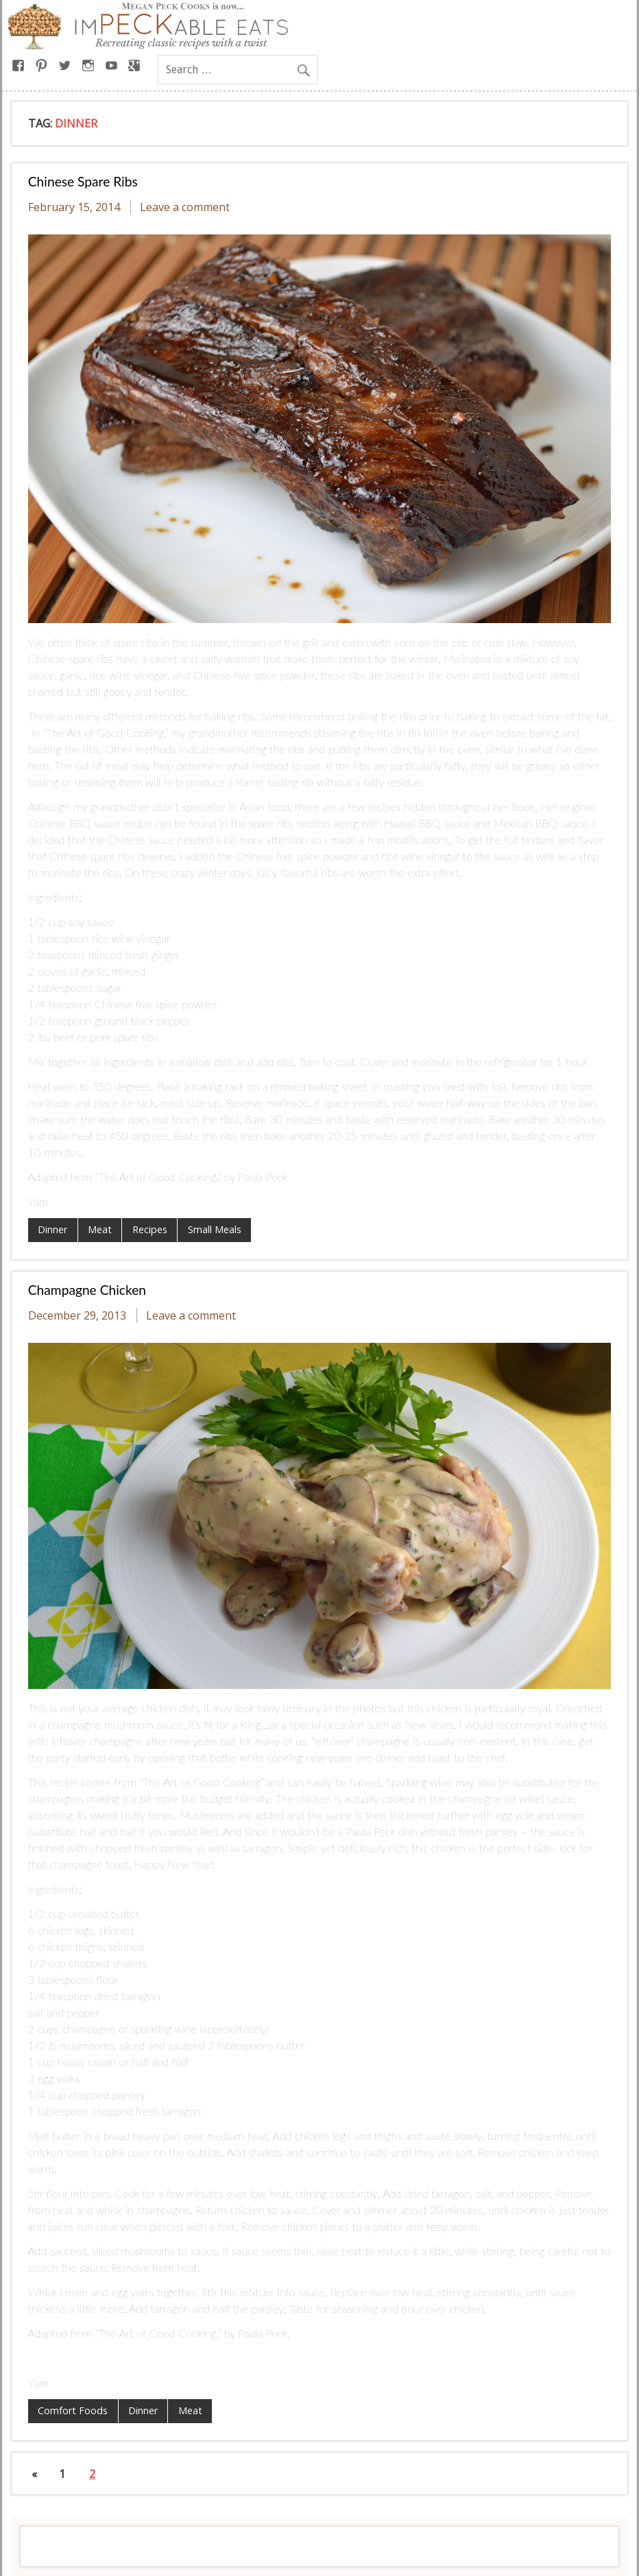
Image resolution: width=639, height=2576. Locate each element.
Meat (100, 1229)
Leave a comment (185, 207)
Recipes (149, 1229)
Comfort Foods (73, 2410)
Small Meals (214, 1229)
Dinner (52, 1229)
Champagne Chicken (87, 1290)
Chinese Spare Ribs (83, 181)
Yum (38, 1201)
